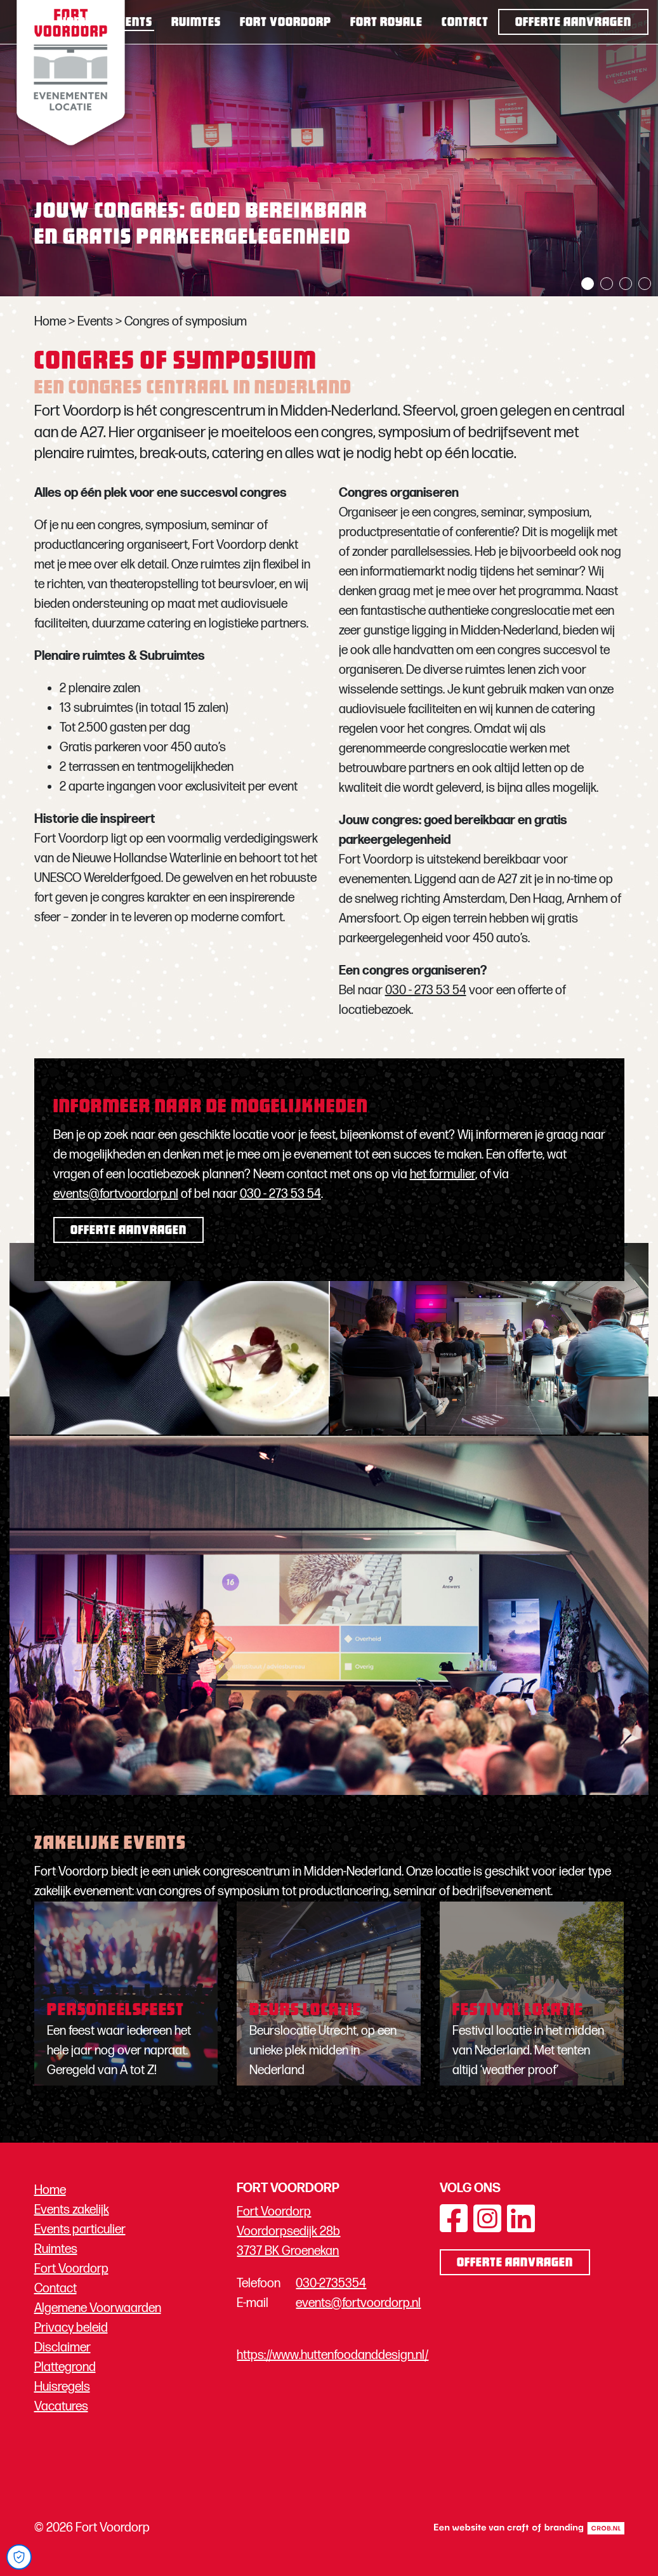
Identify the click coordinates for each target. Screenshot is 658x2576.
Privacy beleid (71, 2328)
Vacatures (61, 2406)
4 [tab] (644, 283)
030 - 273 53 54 (425, 990)
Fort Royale (386, 22)
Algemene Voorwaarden (97, 2308)
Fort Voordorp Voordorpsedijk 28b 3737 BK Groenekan (288, 2231)
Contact (465, 22)
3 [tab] (625, 283)
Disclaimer (62, 2347)
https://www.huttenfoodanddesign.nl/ (332, 2355)
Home (75, 22)
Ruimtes (196, 22)
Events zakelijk (71, 2210)
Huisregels (62, 2387)
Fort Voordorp (285, 22)
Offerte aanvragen (573, 22)
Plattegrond (65, 2367)
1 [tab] (587, 283)
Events (131, 22)
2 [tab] (606, 283)
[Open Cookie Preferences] (19, 2557)
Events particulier (80, 2229)
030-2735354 (331, 2283)
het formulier (442, 1174)
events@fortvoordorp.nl (115, 1194)
